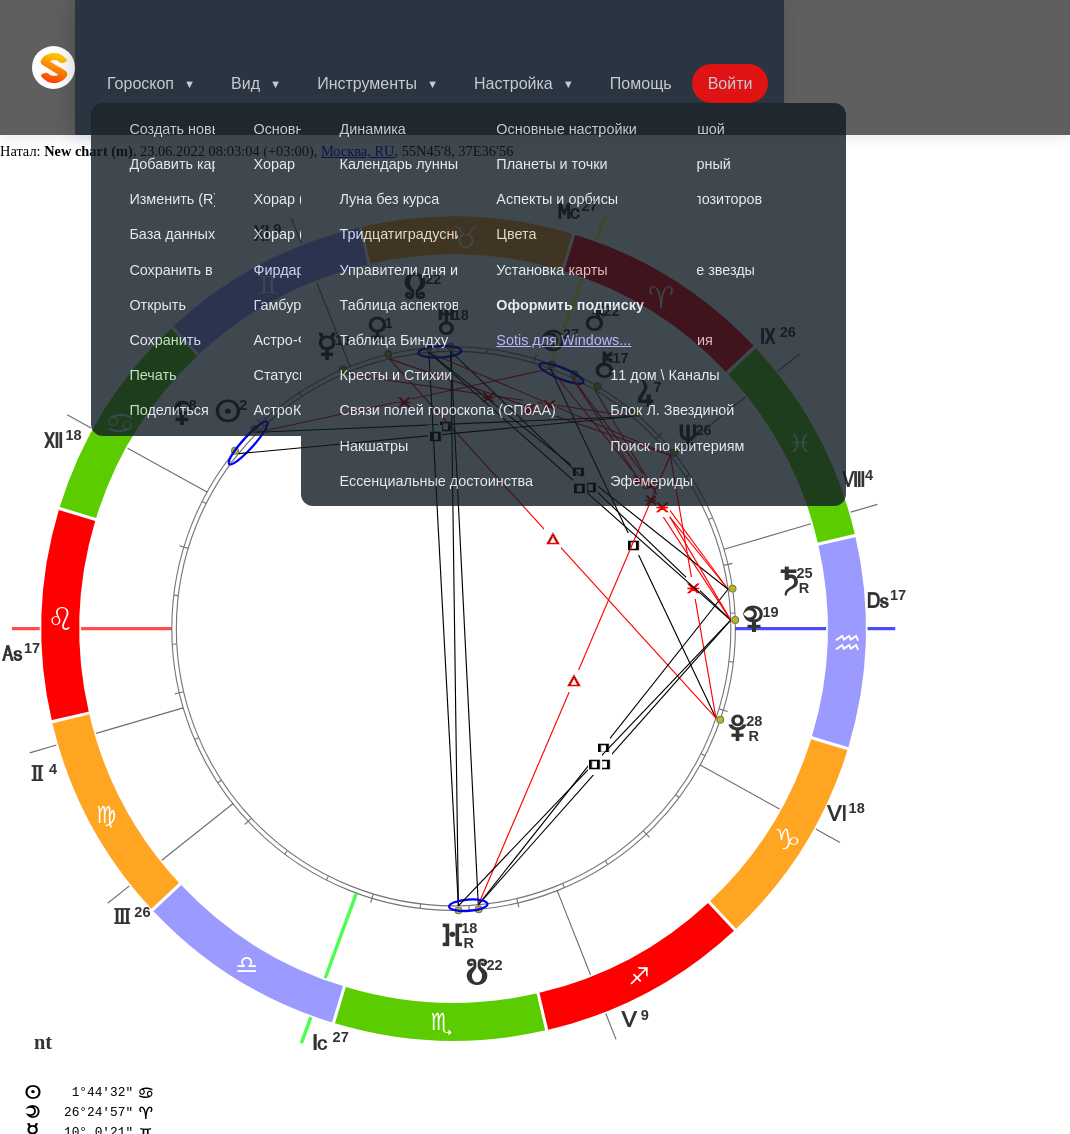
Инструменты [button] (399, 24)
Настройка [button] (549, 24)
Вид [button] (273, 24)
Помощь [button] (681, 24)
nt (43, 957)
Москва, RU (358, 66)
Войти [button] (774, 24)
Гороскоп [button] (164, 24)
